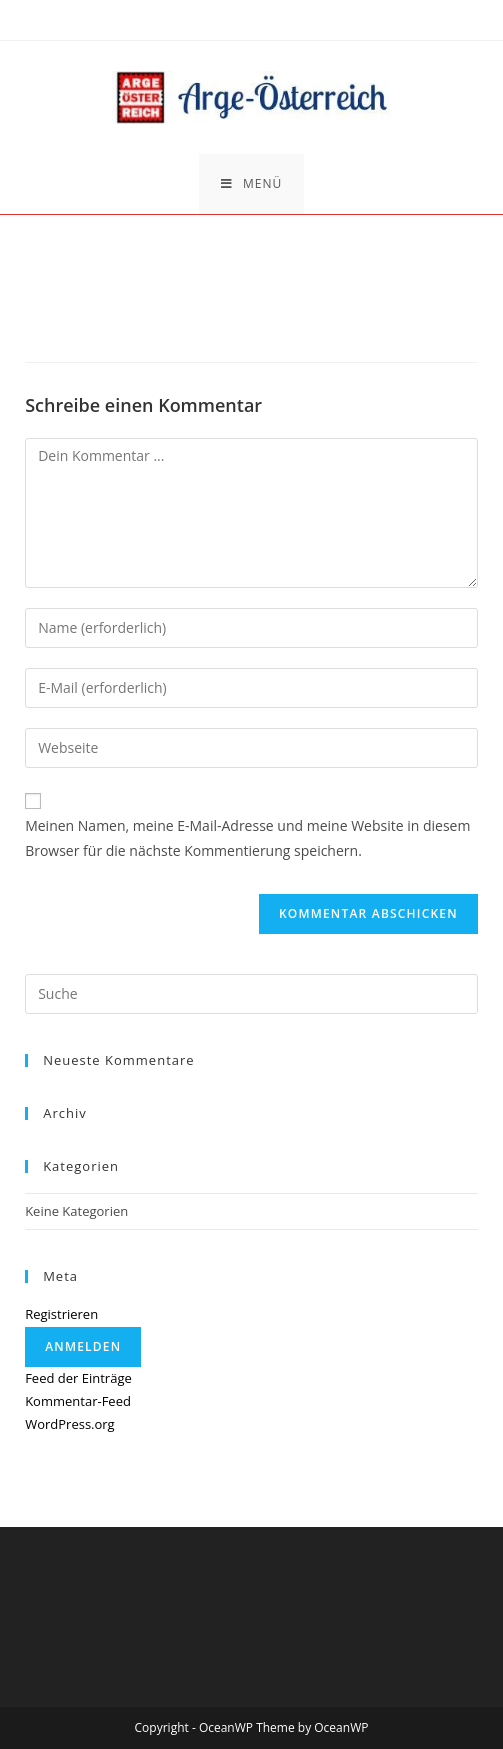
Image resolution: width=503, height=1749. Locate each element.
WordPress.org (70, 1424)
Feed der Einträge (78, 1378)
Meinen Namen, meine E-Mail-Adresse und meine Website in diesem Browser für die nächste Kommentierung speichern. (247, 838)
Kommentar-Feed (78, 1401)
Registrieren (61, 1314)
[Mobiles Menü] (251, 184)
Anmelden (83, 1346)
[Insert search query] (251, 994)
